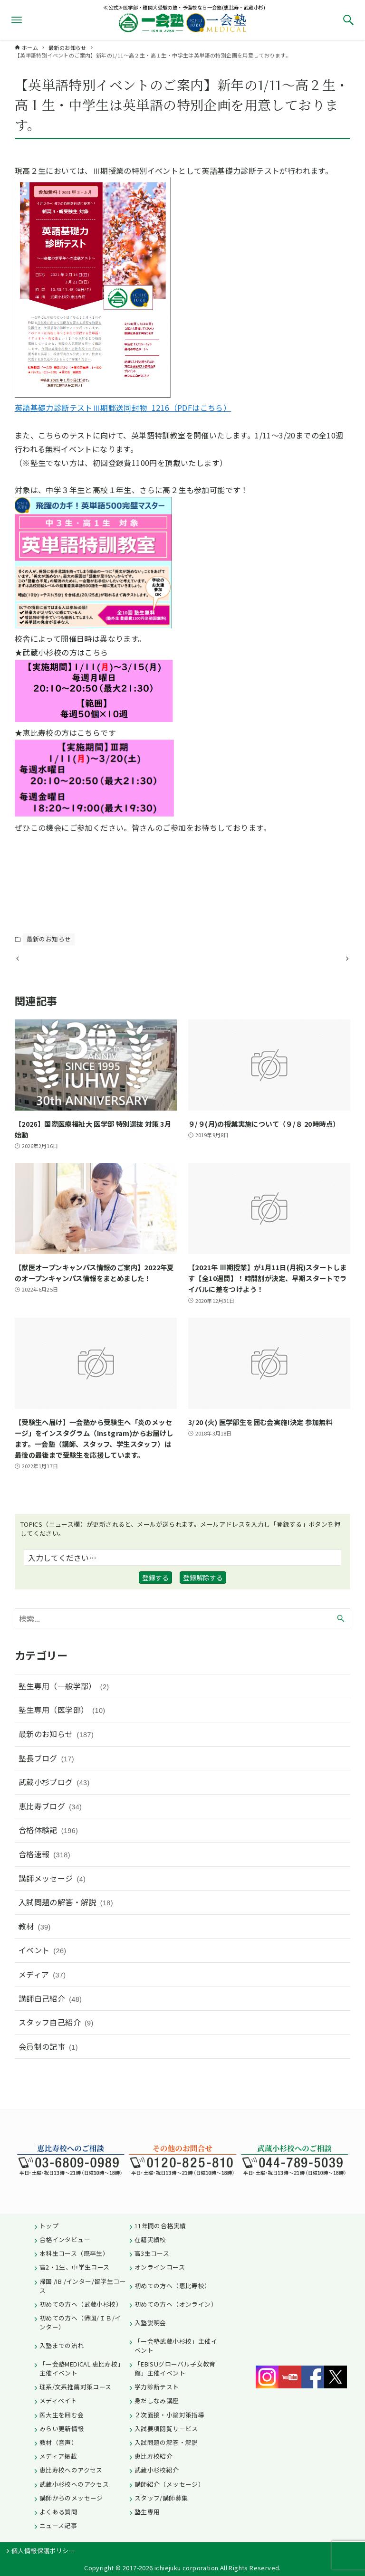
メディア (42, 2002)
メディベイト (58, 2400)
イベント (43, 1978)
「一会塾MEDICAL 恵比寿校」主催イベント (81, 2368)
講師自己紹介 (50, 2026)
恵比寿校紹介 (153, 2456)
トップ (48, 2225)
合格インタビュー (64, 2239)
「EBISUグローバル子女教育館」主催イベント (175, 2368)
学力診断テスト (156, 2386)
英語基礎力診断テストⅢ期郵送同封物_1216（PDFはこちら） (123, 407)
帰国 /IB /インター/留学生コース (82, 2286)
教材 (35, 1954)
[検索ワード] (183, 1645)
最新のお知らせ (49, 938)
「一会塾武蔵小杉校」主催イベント (175, 2346)
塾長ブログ (46, 1785)
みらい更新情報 (61, 2428)
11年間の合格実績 (160, 2225)
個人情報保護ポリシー (43, 2550)
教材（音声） (58, 2442)
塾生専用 (147, 2511)
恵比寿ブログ (50, 1833)
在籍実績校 (150, 2239)
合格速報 (44, 1881)
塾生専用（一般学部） (64, 1713)
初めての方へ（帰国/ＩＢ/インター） (80, 2322)
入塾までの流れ (61, 2345)
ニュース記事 (58, 2525)
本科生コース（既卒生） (74, 2253)
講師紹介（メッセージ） (169, 2484)
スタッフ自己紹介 (56, 2050)
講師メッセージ (52, 1906)
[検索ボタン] (348, 19)
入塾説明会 (150, 2322)
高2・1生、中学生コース (74, 2267)
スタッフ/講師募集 (161, 2497)
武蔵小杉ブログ (54, 1810)
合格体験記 (48, 1858)
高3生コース (151, 2253)
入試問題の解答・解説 (66, 1930)
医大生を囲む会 (61, 2414)
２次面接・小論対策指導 (169, 2414)
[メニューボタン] (16, 19)
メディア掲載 (58, 2456)
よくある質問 (58, 2511)
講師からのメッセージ (71, 2497)
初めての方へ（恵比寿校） (172, 2285)
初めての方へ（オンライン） (175, 2304)
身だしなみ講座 (156, 2400)
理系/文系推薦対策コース (75, 2386)
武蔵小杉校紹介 (156, 2469)
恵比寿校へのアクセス (71, 2469)
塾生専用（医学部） (62, 1737)
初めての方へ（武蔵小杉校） (80, 2304)
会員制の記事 (48, 2074)
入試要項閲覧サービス (166, 2428)
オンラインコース (159, 2267)
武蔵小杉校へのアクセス (74, 2484)
